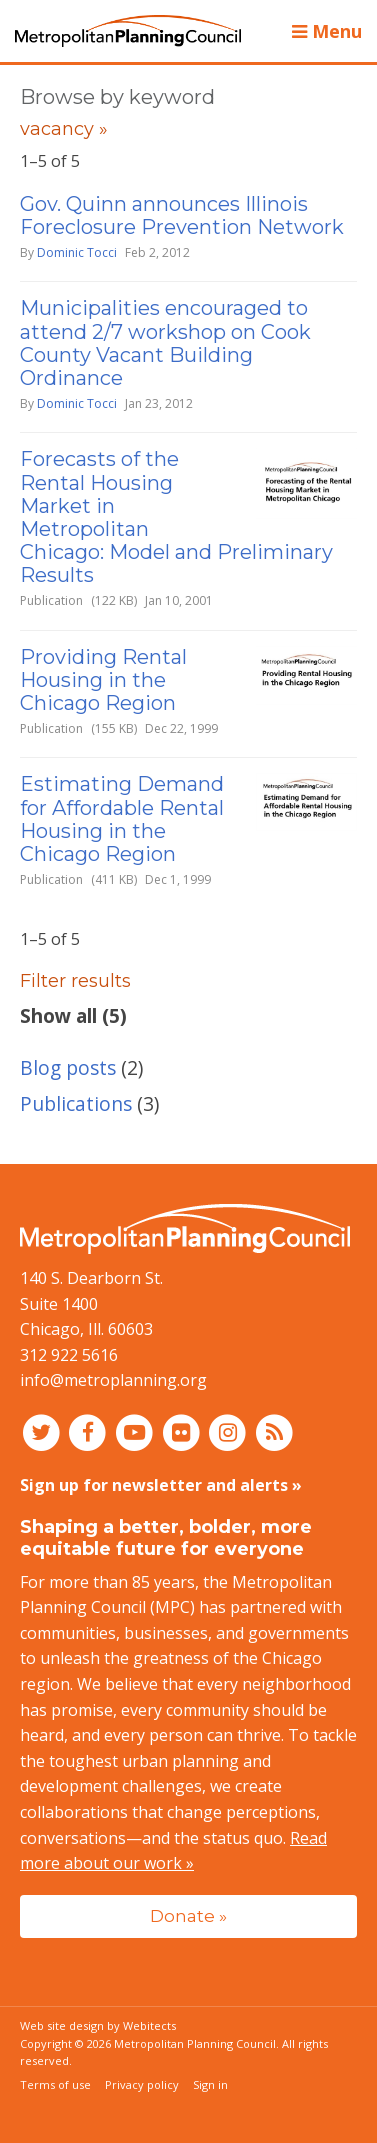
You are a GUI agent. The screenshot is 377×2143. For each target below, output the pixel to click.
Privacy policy (142, 2084)
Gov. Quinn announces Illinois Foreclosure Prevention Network (182, 215)
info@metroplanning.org (113, 1380)
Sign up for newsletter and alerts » (161, 1485)
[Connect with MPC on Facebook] (90, 1432)
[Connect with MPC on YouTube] (136, 1432)
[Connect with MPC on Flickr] (183, 1432)
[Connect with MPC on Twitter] (43, 1432)
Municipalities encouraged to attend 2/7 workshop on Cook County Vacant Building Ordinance (165, 343)
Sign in (210, 2084)
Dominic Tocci (77, 252)
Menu (327, 31)
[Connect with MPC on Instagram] (230, 1432)
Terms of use (55, 2084)
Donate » (188, 1915)
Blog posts (68, 1067)
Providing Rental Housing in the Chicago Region (103, 680)
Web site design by (98, 2025)
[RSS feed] (274, 1432)
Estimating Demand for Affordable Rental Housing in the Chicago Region (122, 819)
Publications (76, 1103)
